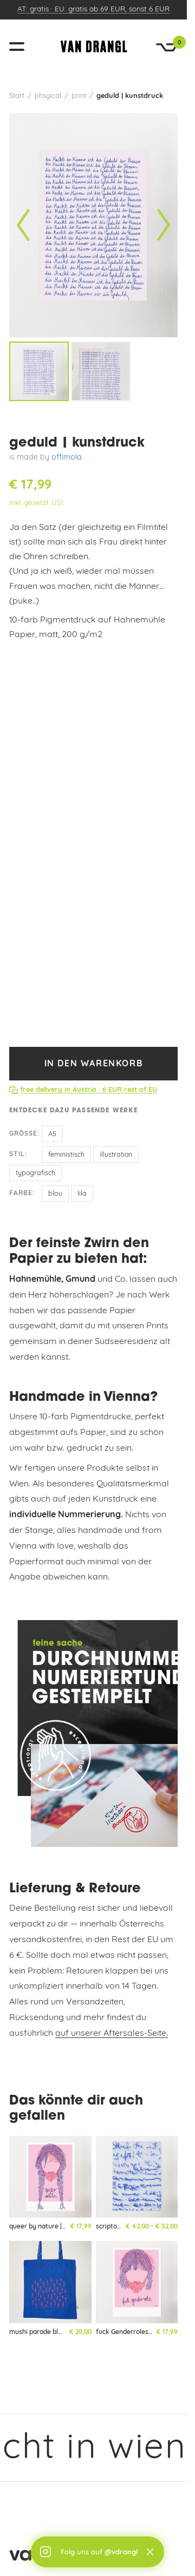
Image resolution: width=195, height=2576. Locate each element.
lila (82, 1194)
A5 (52, 1134)
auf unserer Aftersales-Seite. (111, 2033)
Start (16, 96)
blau (55, 1194)
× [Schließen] (150, 2552)
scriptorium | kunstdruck (133, 2227)
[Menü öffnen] (21, 46)
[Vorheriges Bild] (23, 225)
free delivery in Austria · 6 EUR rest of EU (88, 1089)
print (79, 96)
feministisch (66, 1155)
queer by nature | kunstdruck (53, 2227)
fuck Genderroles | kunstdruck (142, 2332)
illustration (116, 1155)
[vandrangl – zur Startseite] (93, 46)
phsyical (48, 96)
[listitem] (39, 371)
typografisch (35, 1173)
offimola (66, 458)
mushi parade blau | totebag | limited (65, 2332)
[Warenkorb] (167, 47)
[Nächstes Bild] (164, 225)
